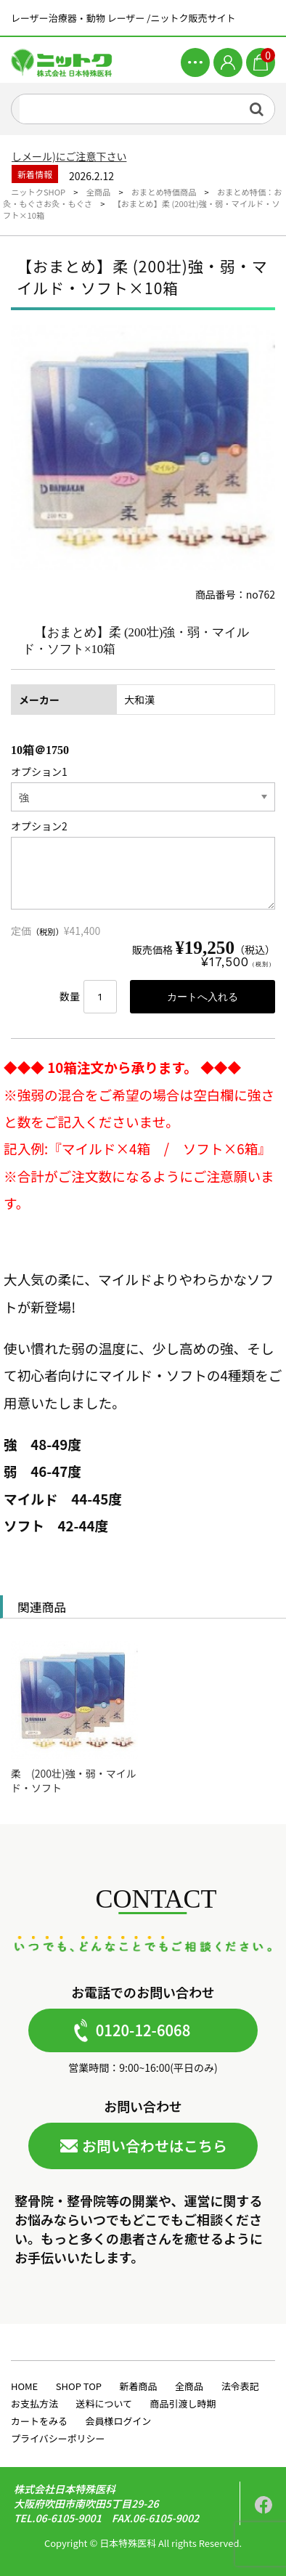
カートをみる (39, 2421)
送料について (103, 2403)
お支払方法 (34, 2403)
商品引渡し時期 (183, 2403)
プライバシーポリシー (58, 2438)
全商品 (189, 2386)
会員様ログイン (118, 2421)
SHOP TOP (79, 2386)
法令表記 (240, 2386)
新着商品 (139, 2386)
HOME (24, 2386)
